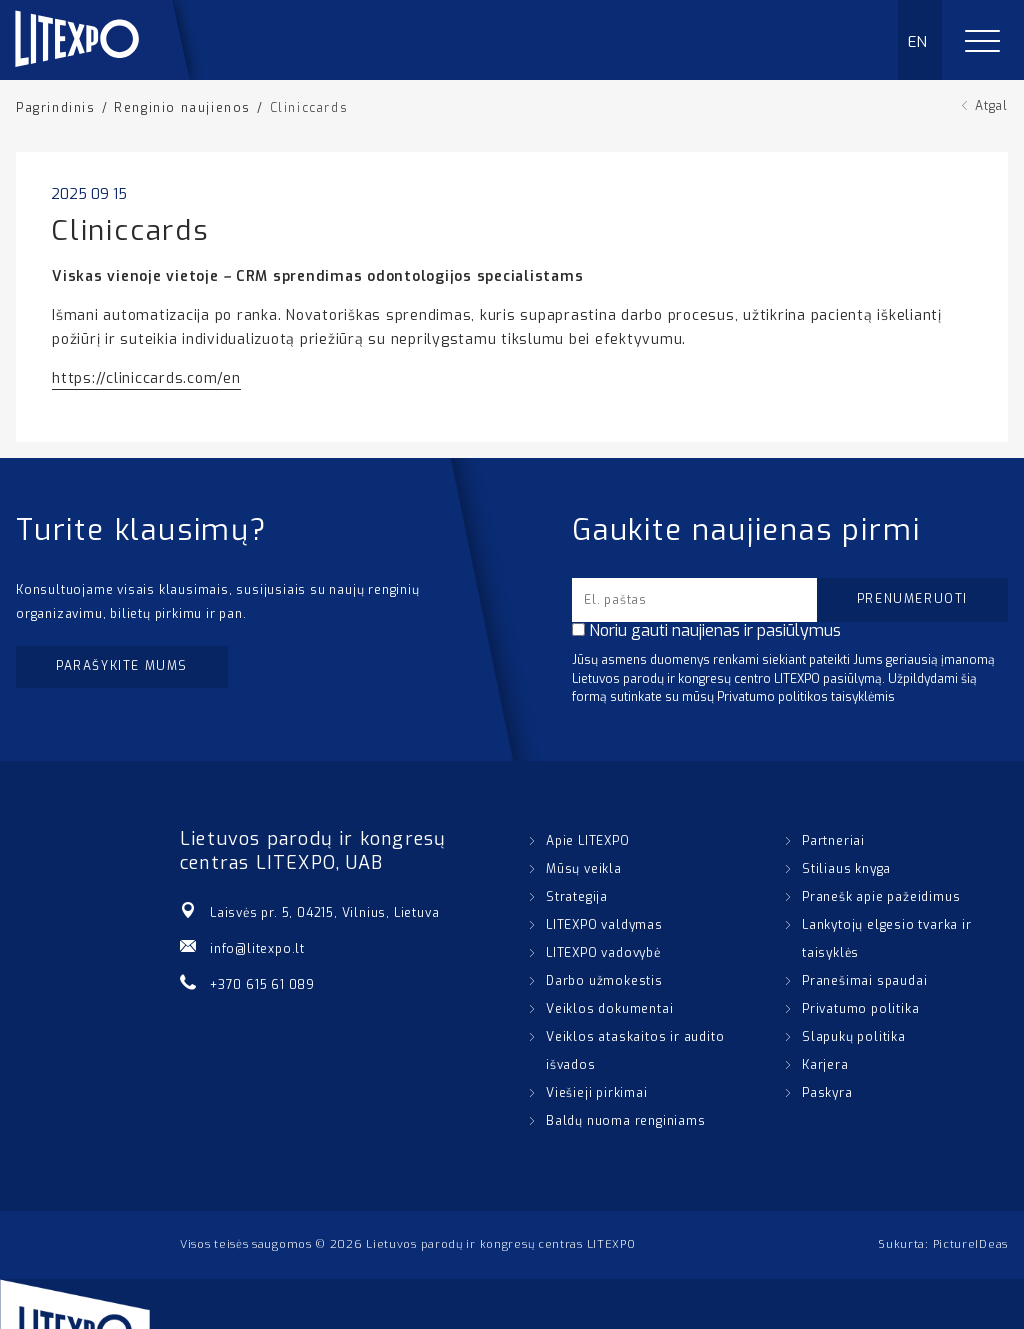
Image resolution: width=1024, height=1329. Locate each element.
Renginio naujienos (182, 108)
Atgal (991, 106)
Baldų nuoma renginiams (626, 1121)
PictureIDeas (970, 1244)
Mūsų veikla (584, 869)
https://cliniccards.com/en (146, 378)
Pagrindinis (56, 108)
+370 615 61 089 (262, 985)
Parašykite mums (122, 666)
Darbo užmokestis (604, 981)
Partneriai (833, 841)
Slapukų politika (854, 1037)
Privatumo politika (860, 1009)
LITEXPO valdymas (604, 925)
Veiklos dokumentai (609, 1009)
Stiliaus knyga (846, 869)
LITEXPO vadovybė (603, 953)
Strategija (577, 897)
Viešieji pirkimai (597, 1093)
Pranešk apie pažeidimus (881, 897)
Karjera (825, 1065)
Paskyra (827, 1093)
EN (918, 42)
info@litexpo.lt (257, 949)
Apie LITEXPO (588, 841)
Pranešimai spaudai (864, 981)
